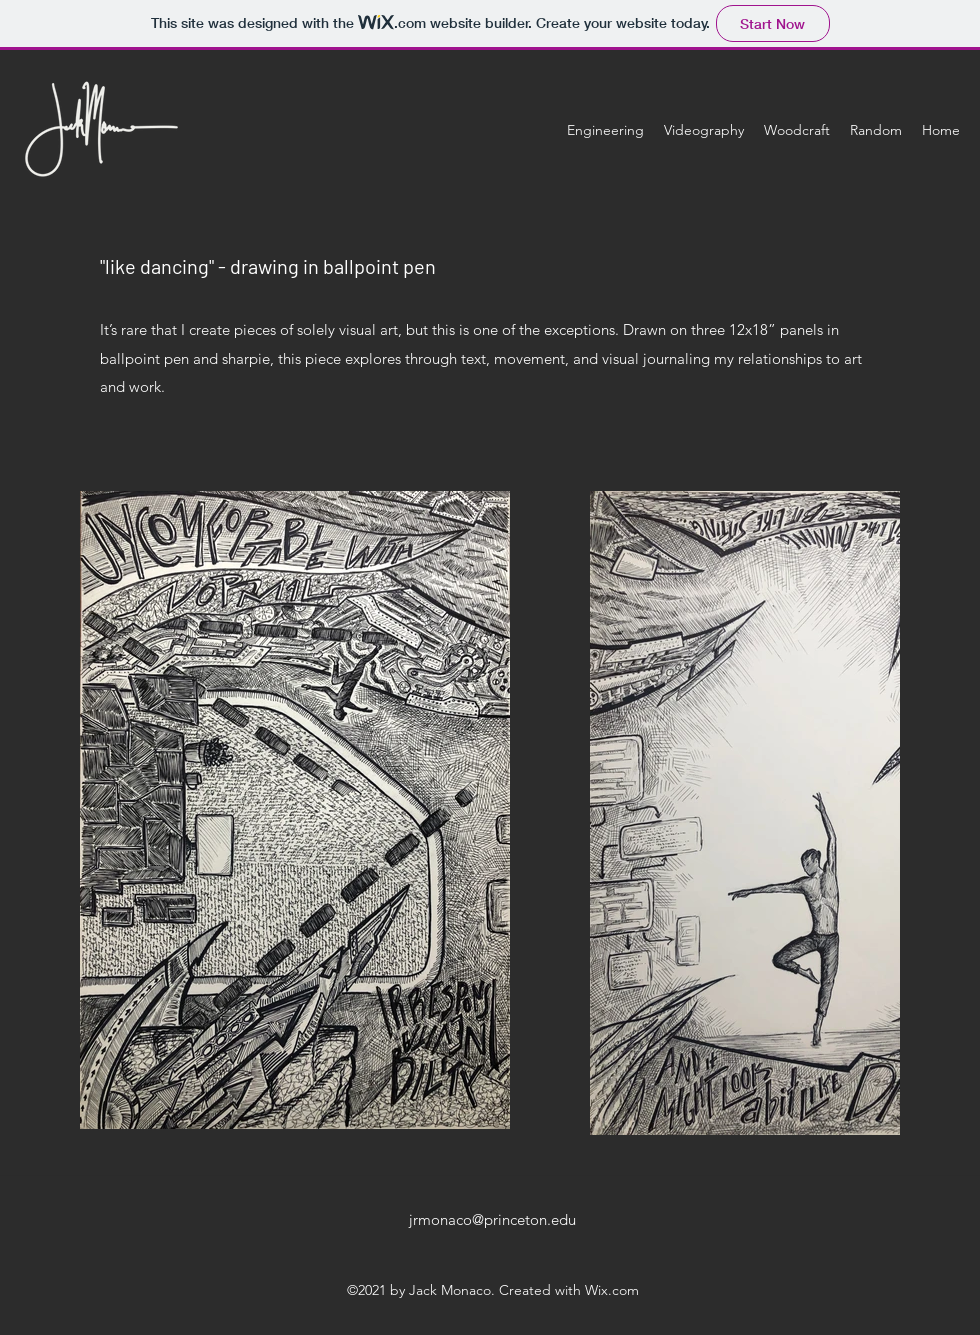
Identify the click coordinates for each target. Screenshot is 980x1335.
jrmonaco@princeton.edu (492, 1219)
